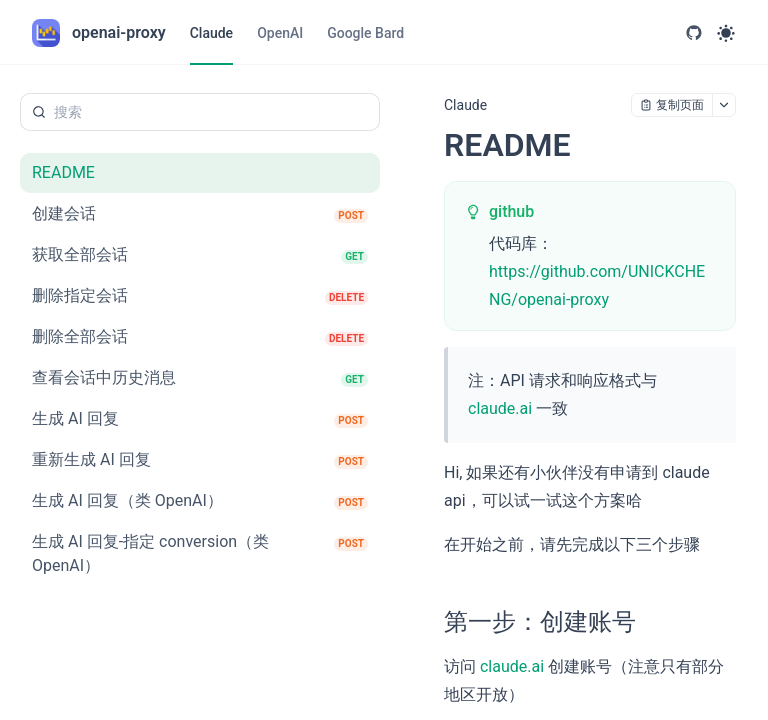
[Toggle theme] (726, 33)
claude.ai (500, 408)
